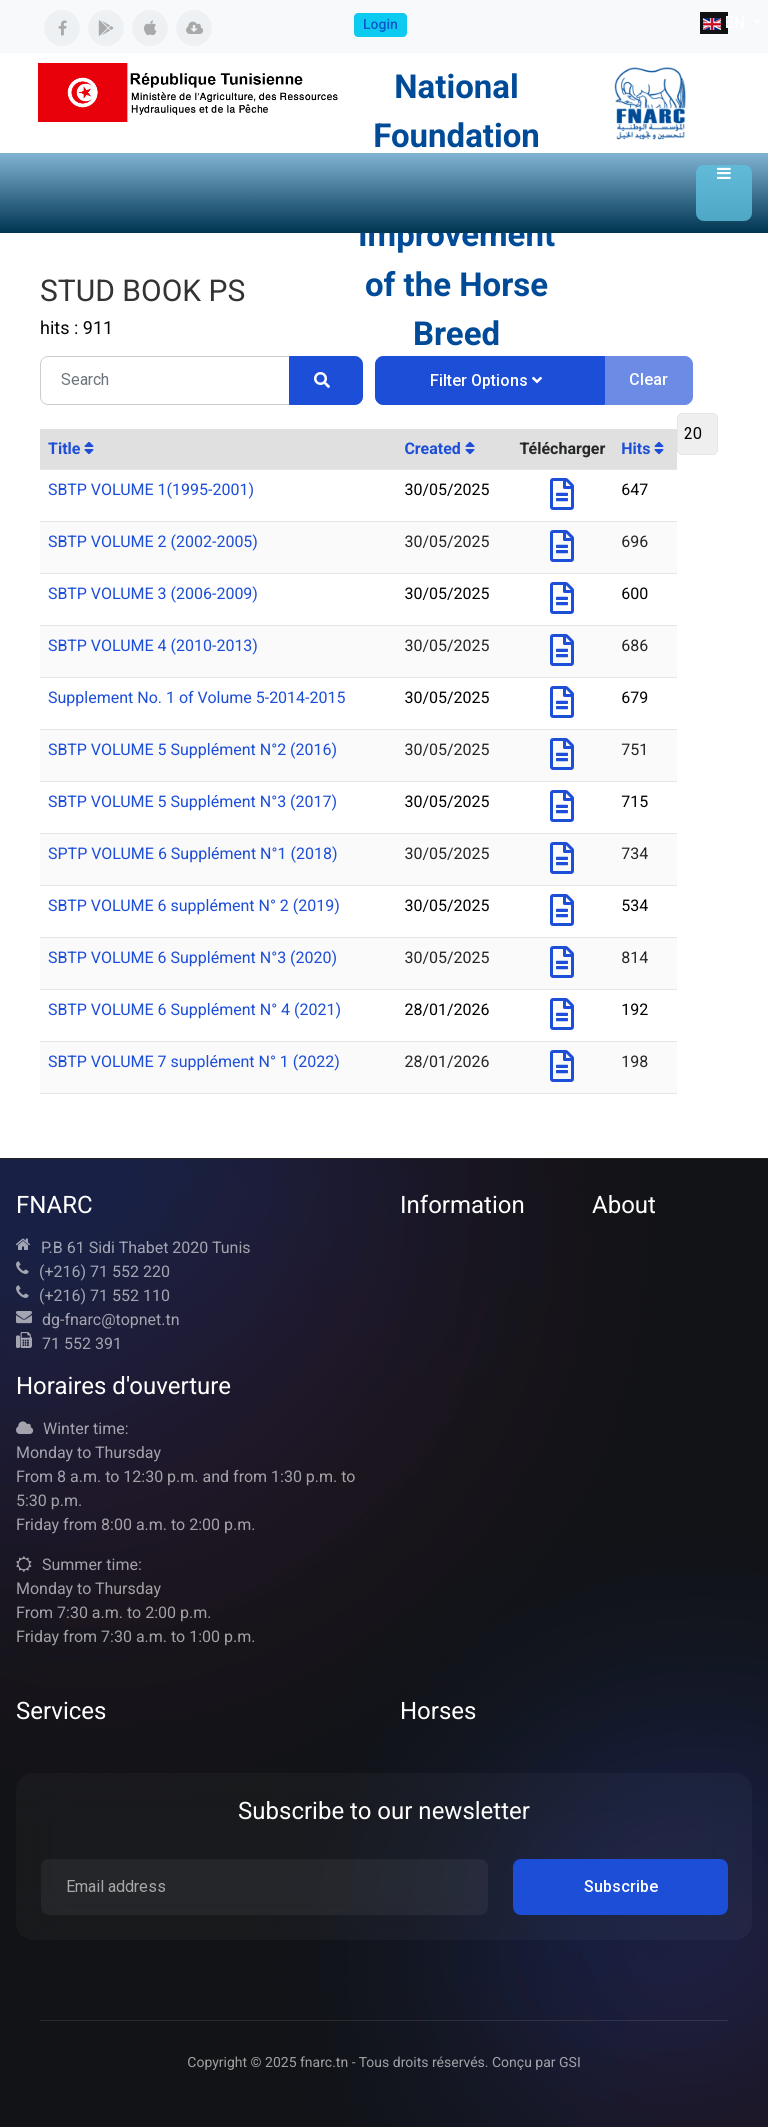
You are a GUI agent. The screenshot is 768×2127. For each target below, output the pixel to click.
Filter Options (486, 380)
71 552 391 (82, 1343)
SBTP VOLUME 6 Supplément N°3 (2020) (192, 957)
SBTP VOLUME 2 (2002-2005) (153, 541)
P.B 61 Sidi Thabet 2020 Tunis (146, 1247)
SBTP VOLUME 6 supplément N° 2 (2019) (194, 905)
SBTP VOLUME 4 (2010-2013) (153, 645)
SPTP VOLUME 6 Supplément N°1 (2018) (192, 853)
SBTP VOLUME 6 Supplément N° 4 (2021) (194, 1009)
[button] (724, 193)
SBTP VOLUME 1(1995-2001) (151, 489)
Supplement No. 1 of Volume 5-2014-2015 (196, 697)
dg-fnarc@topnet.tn (111, 1319)
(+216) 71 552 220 (104, 1271)
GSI (570, 2063)
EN (715, 22)
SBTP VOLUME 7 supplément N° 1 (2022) (194, 1061)
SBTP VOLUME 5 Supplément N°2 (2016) (192, 749)
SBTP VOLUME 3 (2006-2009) (153, 593)
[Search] (326, 380)
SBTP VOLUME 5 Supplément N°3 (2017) (192, 801)
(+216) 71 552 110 (104, 1295)
